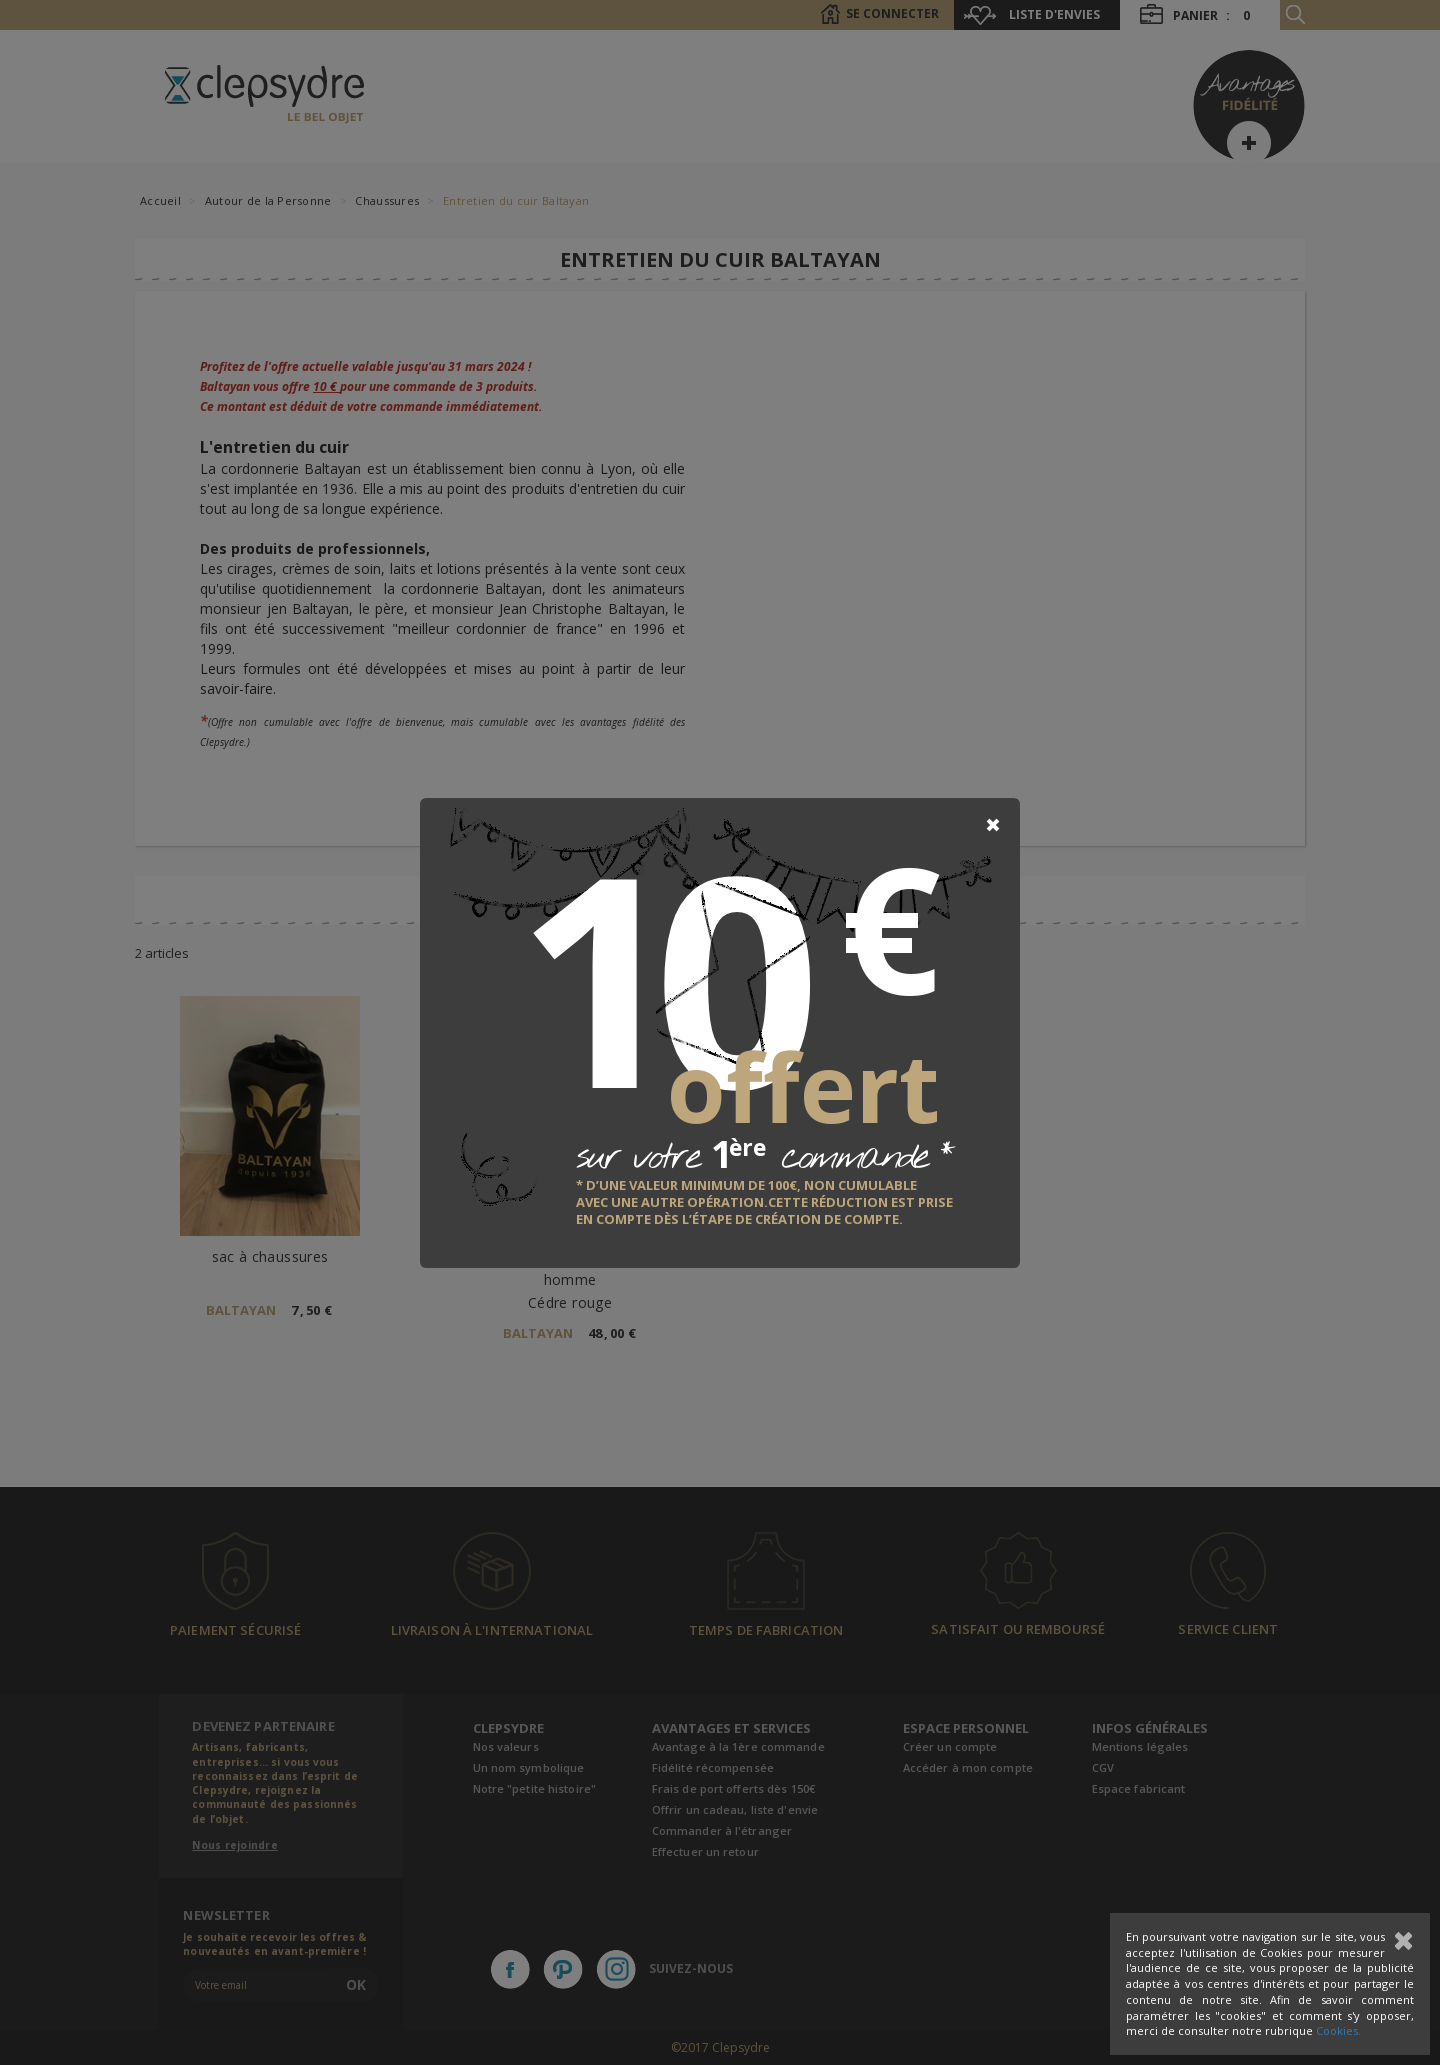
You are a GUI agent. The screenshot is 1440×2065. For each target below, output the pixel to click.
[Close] (993, 825)
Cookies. (1338, 2030)
